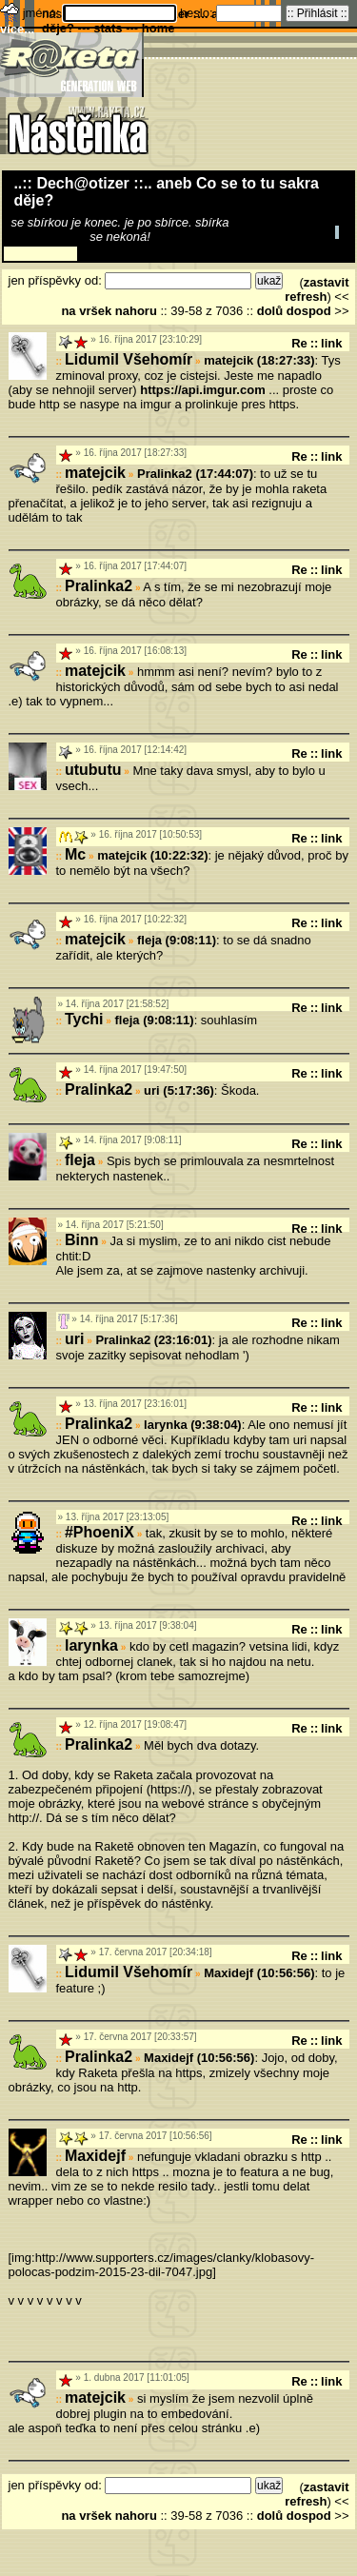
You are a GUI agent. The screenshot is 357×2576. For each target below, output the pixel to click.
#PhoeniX (99, 1532)
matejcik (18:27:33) (259, 360)
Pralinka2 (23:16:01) (153, 1340)
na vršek (86, 311)
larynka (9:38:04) (193, 1424)
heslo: (198, 13)
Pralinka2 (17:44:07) (195, 473)
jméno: (43, 13)
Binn (82, 1240)
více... (17, 29)
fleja (80, 1160)
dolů (270, 311)
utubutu (93, 770)
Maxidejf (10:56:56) (259, 1973)
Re (299, 343)
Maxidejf (95, 2156)
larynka (91, 1645)
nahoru (136, 311)
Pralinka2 (98, 586)
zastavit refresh (316, 289)
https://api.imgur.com (202, 390)
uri (74, 1339)
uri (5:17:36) (179, 1090)
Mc (75, 854)
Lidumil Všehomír (128, 359)
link (331, 343)
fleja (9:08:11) (176, 940)
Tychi (84, 1019)
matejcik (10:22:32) (152, 855)
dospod (309, 311)
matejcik (95, 473)
